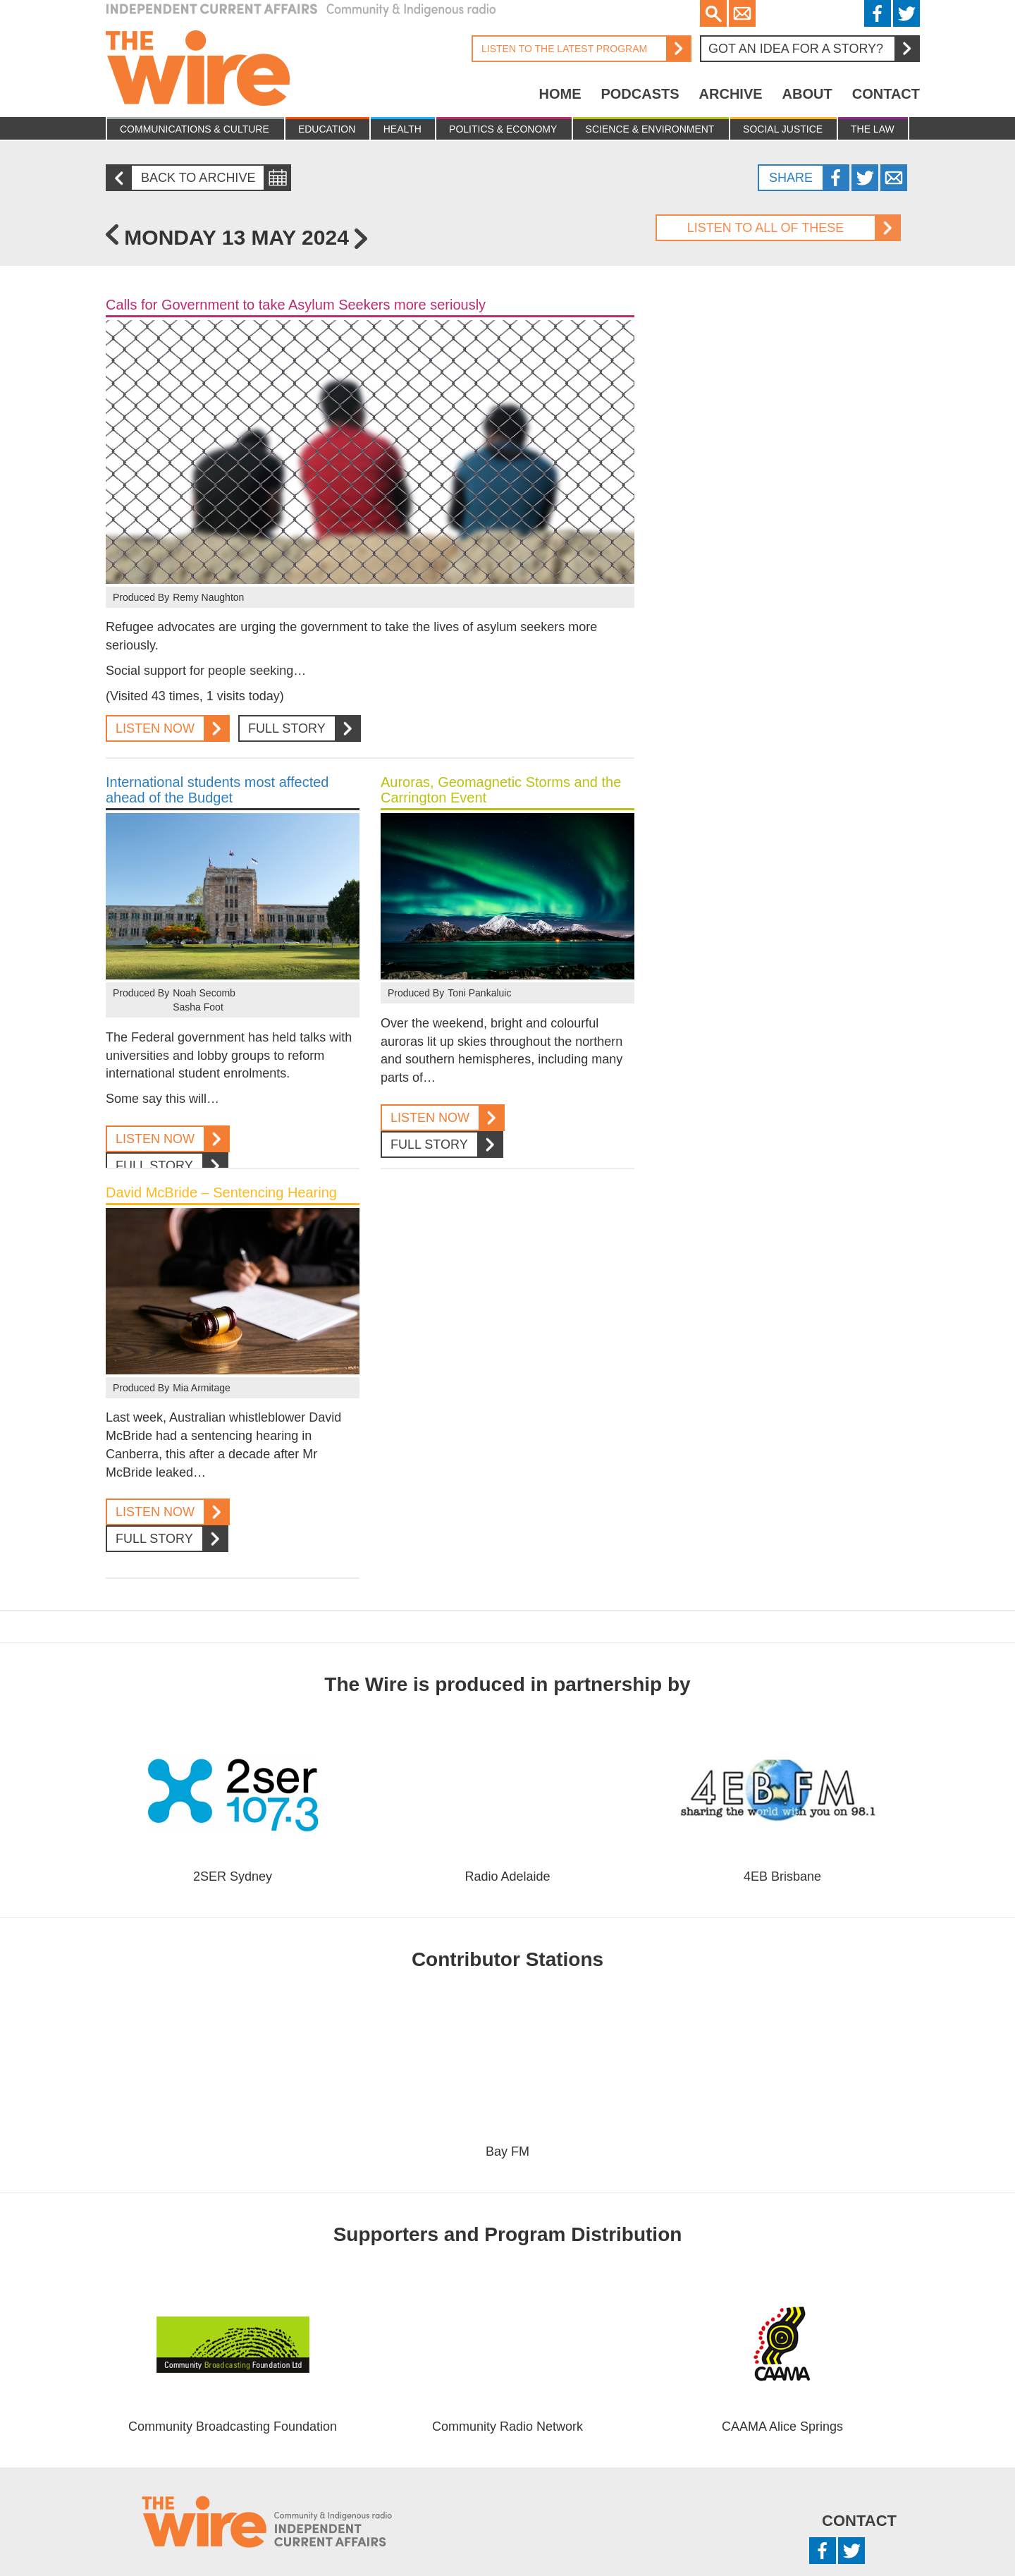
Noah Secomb (204, 993)
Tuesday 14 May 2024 (361, 238)
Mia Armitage (201, 1387)
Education (326, 129)
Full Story (298, 728)
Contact (886, 94)
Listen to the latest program (581, 49)
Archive (731, 94)
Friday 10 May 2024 (112, 234)
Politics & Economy (503, 129)
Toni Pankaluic (479, 993)
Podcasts (640, 94)
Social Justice (783, 129)
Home (560, 94)
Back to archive (186, 178)
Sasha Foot (198, 1007)
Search (713, 13)
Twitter (906, 13)
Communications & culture (194, 129)
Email (742, 13)
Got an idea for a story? (813, 49)
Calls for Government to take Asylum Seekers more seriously (296, 304)
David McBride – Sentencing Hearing (221, 1192)
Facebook (877, 13)
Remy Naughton (208, 597)
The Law (872, 129)
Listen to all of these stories (777, 228)
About (807, 94)
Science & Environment (650, 129)
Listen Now (167, 728)
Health (402, 129)
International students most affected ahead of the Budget (217, 789)
